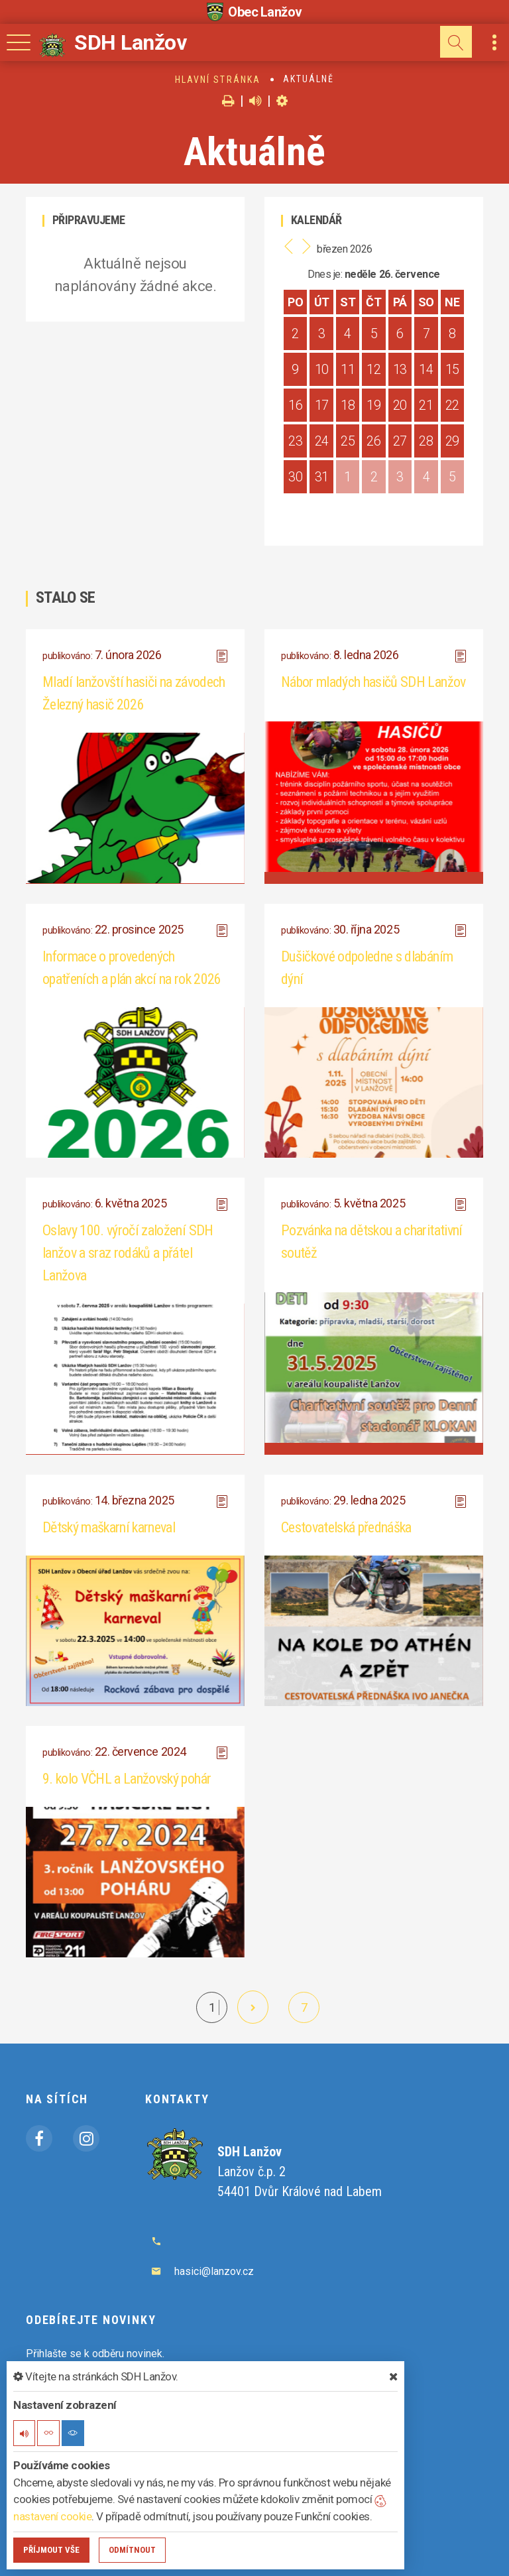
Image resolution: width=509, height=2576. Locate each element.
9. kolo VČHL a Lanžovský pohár (126, 1778)
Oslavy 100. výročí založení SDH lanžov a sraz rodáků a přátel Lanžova (127, 1253)
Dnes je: (325, 274)
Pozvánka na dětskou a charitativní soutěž (372, 1241)
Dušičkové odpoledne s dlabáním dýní (367, 967)
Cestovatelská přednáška (346, 1527)
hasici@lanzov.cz (214, 2271)
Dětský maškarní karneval (108, 1527)
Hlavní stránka (217, 79)
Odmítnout (132, 2550)
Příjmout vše (51, 2550)
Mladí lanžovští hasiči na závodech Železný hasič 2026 (133, 693)
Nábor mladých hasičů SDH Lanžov (373, 682)
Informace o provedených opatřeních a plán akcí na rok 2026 (131, 967)
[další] (252, 2007)
